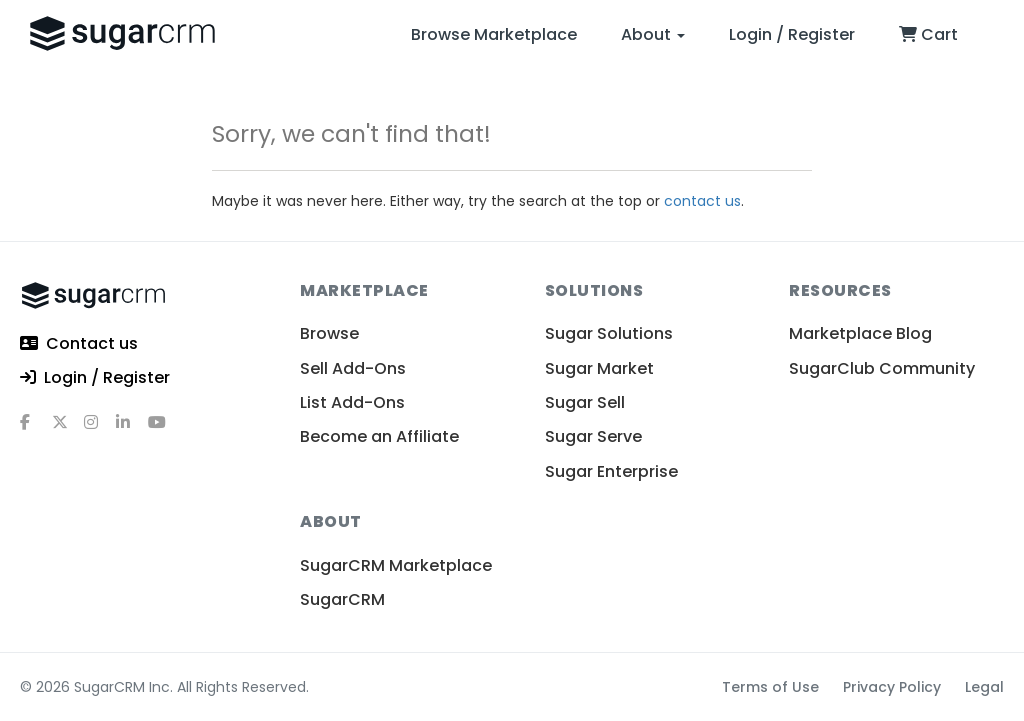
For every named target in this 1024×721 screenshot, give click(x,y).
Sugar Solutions (609, 333)
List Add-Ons (352, 402)
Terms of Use (770, 687)
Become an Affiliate (379, 436)
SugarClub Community (882, 368)
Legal (984, 687)
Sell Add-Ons (353, 368)
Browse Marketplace (494, 34)
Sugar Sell (585, 402)
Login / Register (792, 34)
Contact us (79, 344)
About (653, 34)
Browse (329, 333)
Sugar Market (599, 368)
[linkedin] (132, 430)
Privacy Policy (892, 687)
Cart (928, 34)
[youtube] (164, 430)
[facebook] (36, 430)
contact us (702, 201)
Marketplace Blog (860, 333)
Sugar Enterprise (611, 471)
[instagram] (100, 430)
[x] (68, 430)
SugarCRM (342, 599)
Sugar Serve (593, 436)
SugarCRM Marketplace (396, 565)
